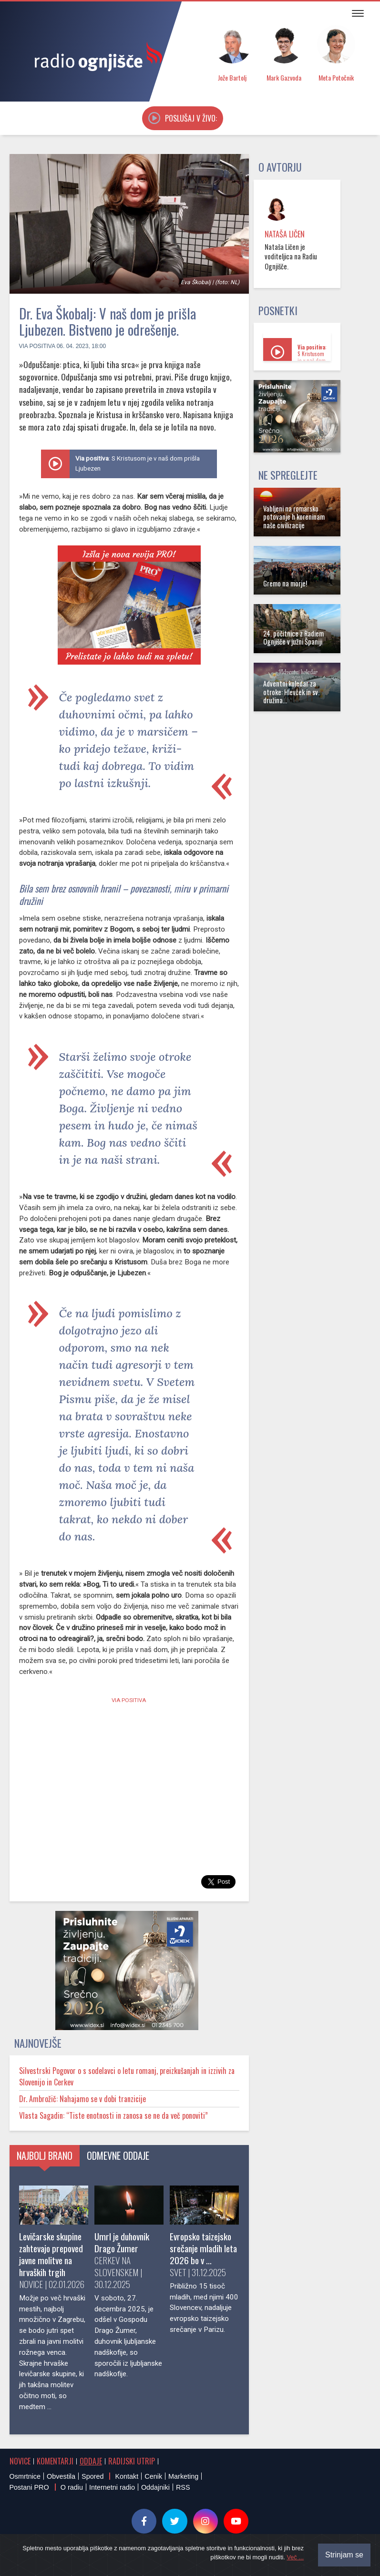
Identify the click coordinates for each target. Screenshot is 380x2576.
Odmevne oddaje (118, 2155)
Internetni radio (112, 2487)
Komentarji (55, 2461)
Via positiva (37, 346)
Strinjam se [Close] (344, 2555)
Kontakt (126, 2476)
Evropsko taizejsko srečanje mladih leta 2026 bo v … (203, 2248)
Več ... (295, 2557)
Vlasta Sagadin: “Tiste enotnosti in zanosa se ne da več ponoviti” (113, 2115)
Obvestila (61, 2476)
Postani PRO (29, 2487)
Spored (92, 2476)
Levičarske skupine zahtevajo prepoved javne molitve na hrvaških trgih (51, 2254)
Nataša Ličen (285, 234)
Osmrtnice (25, 2476)
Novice (20, 2461)
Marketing (183, 2476)
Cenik (153, 2476)
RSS (183, 2487)
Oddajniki (155, 2487)
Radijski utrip (131, 2461)
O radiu (72, 2487)
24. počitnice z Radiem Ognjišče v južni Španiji (293, 637)
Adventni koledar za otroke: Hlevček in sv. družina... (291, 691)
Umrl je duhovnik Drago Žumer (121, 2242)
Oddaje (91, 2461)
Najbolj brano (44, 2155)
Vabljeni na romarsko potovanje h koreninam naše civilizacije (294, 516)
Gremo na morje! (285, 583)
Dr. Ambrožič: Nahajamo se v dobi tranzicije (82, 2098)
